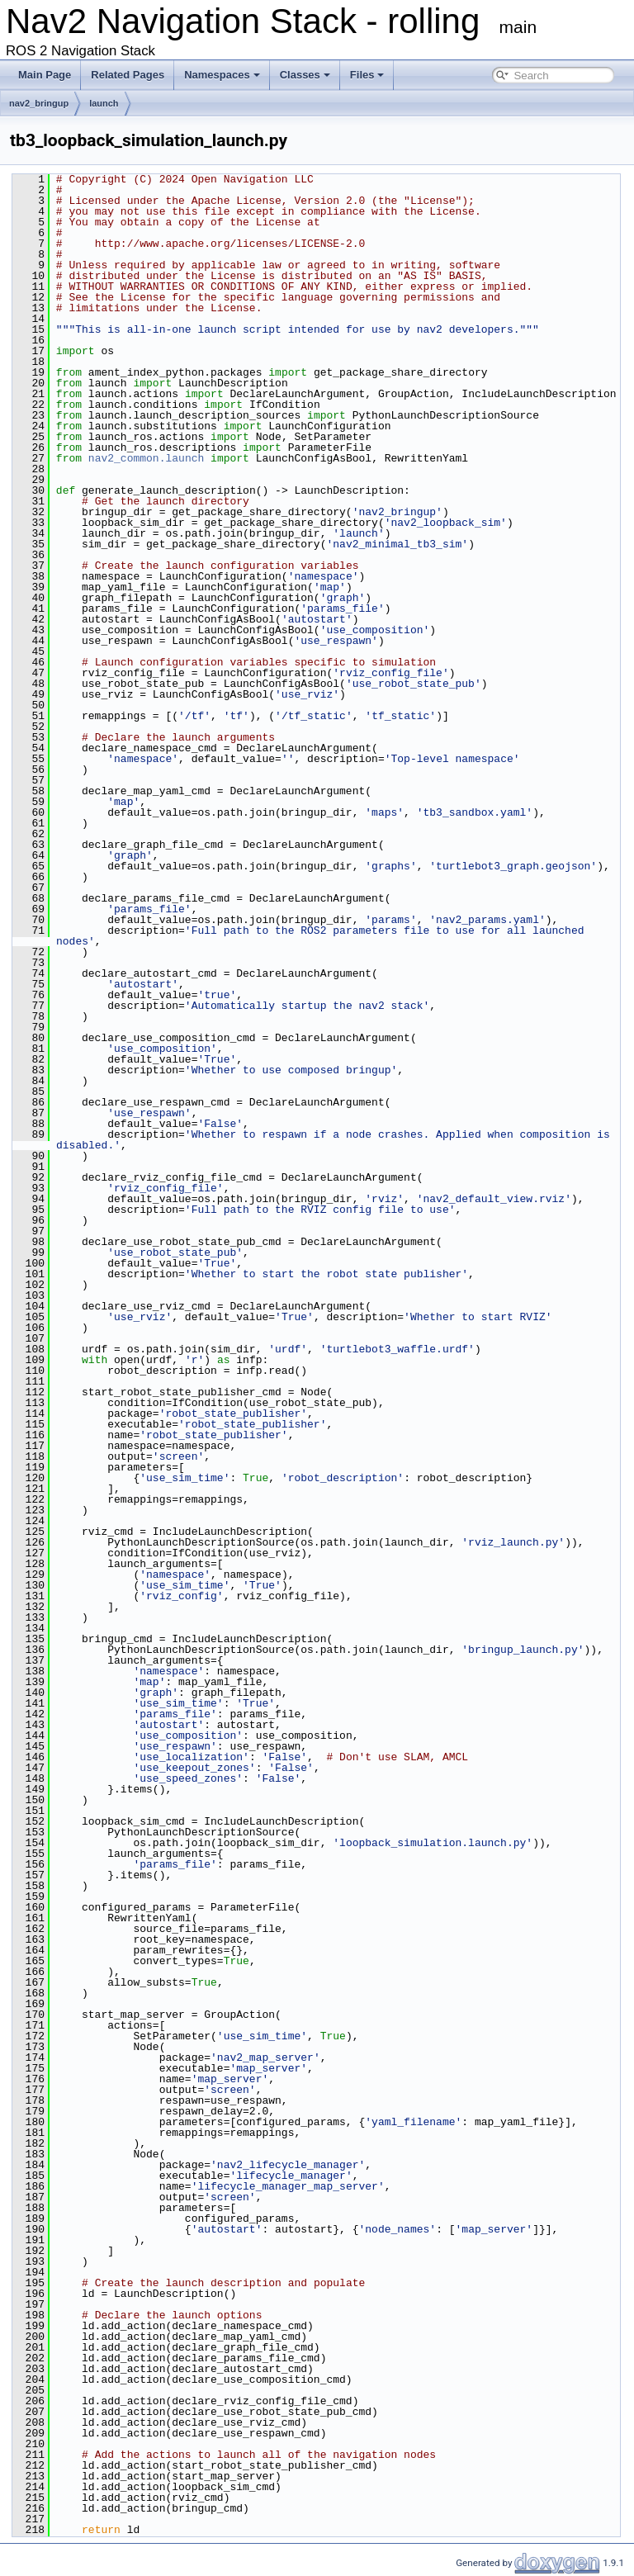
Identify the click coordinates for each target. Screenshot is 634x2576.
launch (103, 103)
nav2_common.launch (146, 458)
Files (367, 75)
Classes (305, 75)
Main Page (44, 75)
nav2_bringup (39, 103)
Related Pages (127, 75)
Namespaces (222, 75)
